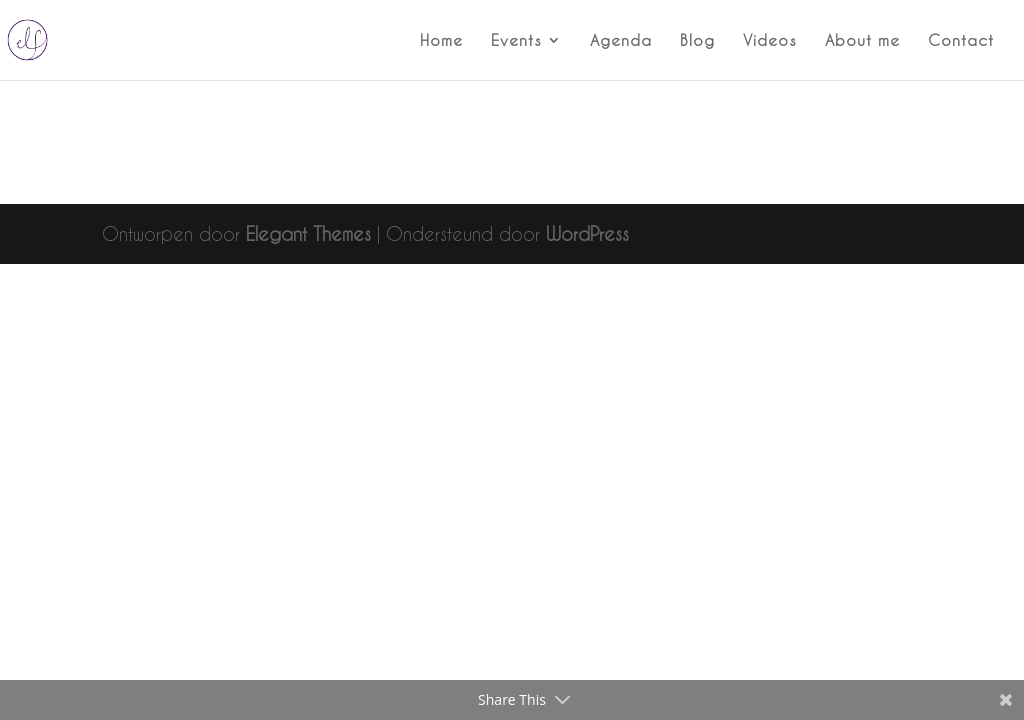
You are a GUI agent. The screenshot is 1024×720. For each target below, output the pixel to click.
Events (516, 41)
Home (441, 41)
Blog (697, 41)
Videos (770, 41)
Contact (961, 41)
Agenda (621, 41)
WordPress (587, 233)
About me (862, 41)
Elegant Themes (308, 233)
